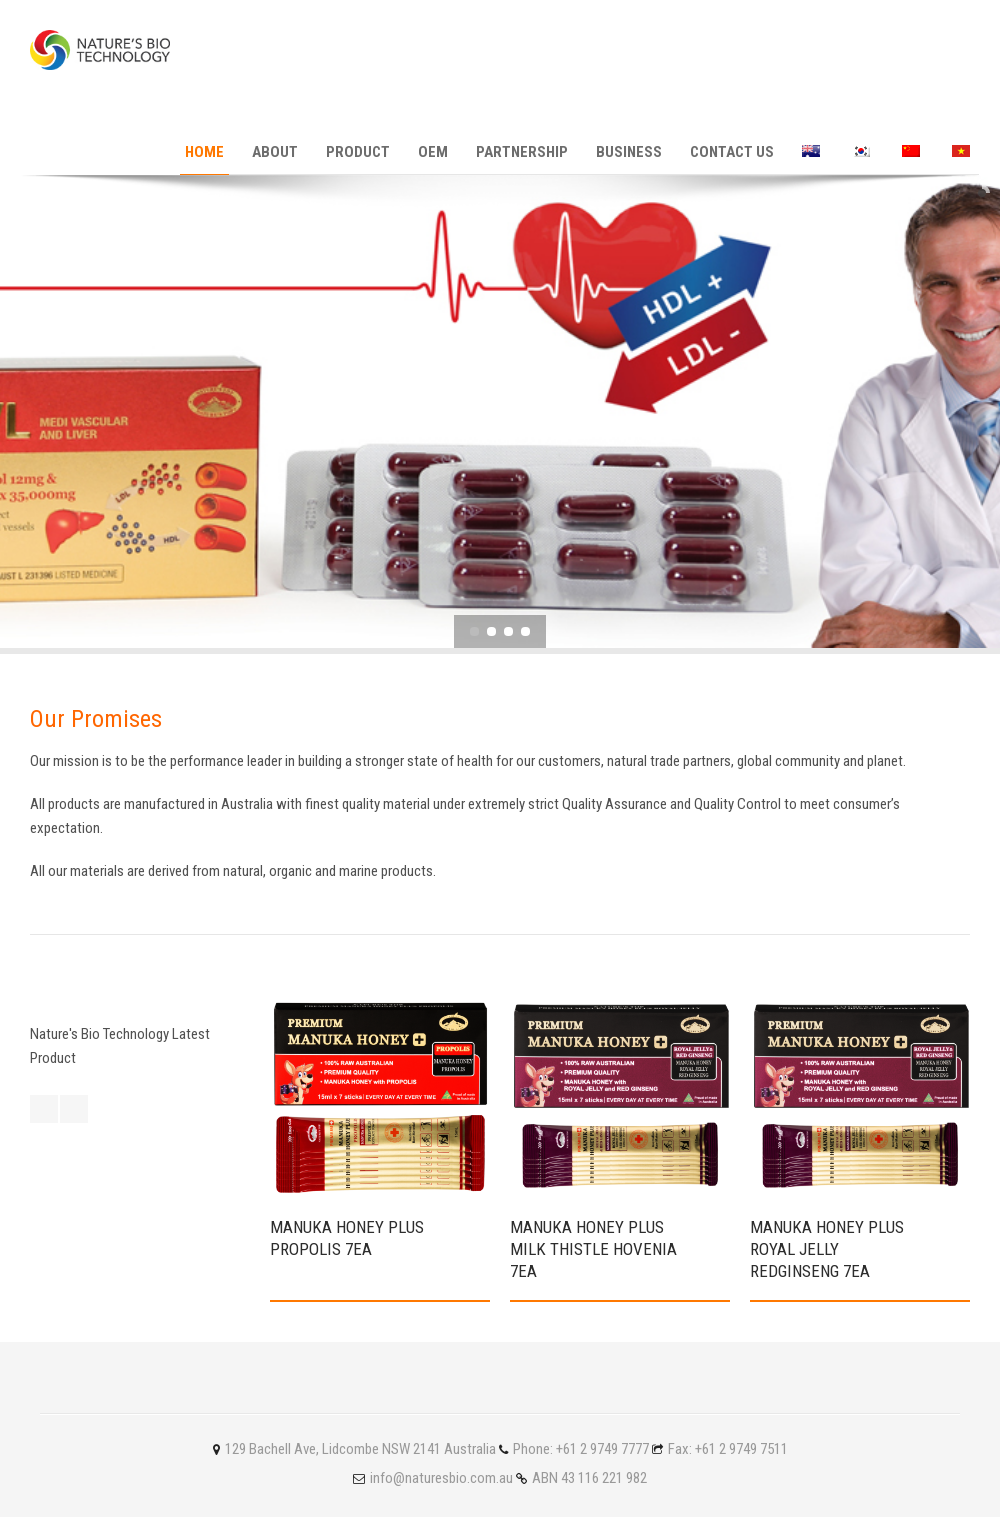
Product (358, 152)
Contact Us (732, 152)
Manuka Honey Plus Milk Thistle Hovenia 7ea (593, 1249)
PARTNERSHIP (522, 152)
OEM (433, 152)
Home (204, 152)
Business (629, 152)
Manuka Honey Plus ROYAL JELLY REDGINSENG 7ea (827, 1249)
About (275, 152)
